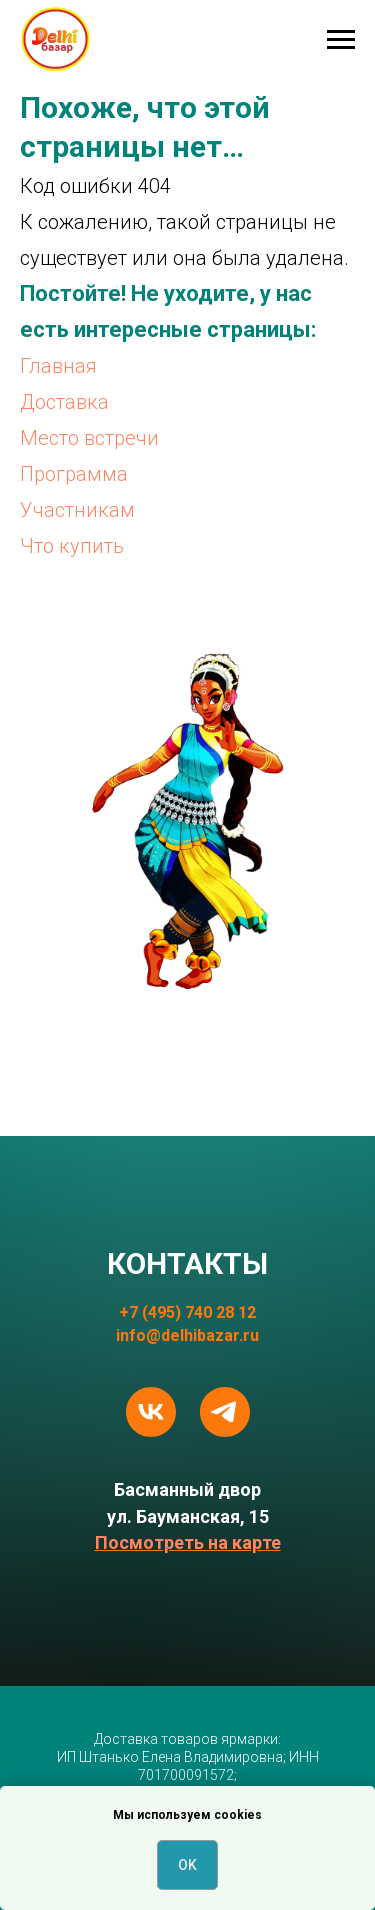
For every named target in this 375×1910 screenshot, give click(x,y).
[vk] (151, 1412)
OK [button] (187, 1865)
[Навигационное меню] (341, 40)
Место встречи (89, 438)
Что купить (72, 546)
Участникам (77, 510)
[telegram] (225, 1412)
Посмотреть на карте (188, 1542)
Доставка (64, 402)
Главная (58, 366)
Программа (74, 474)
